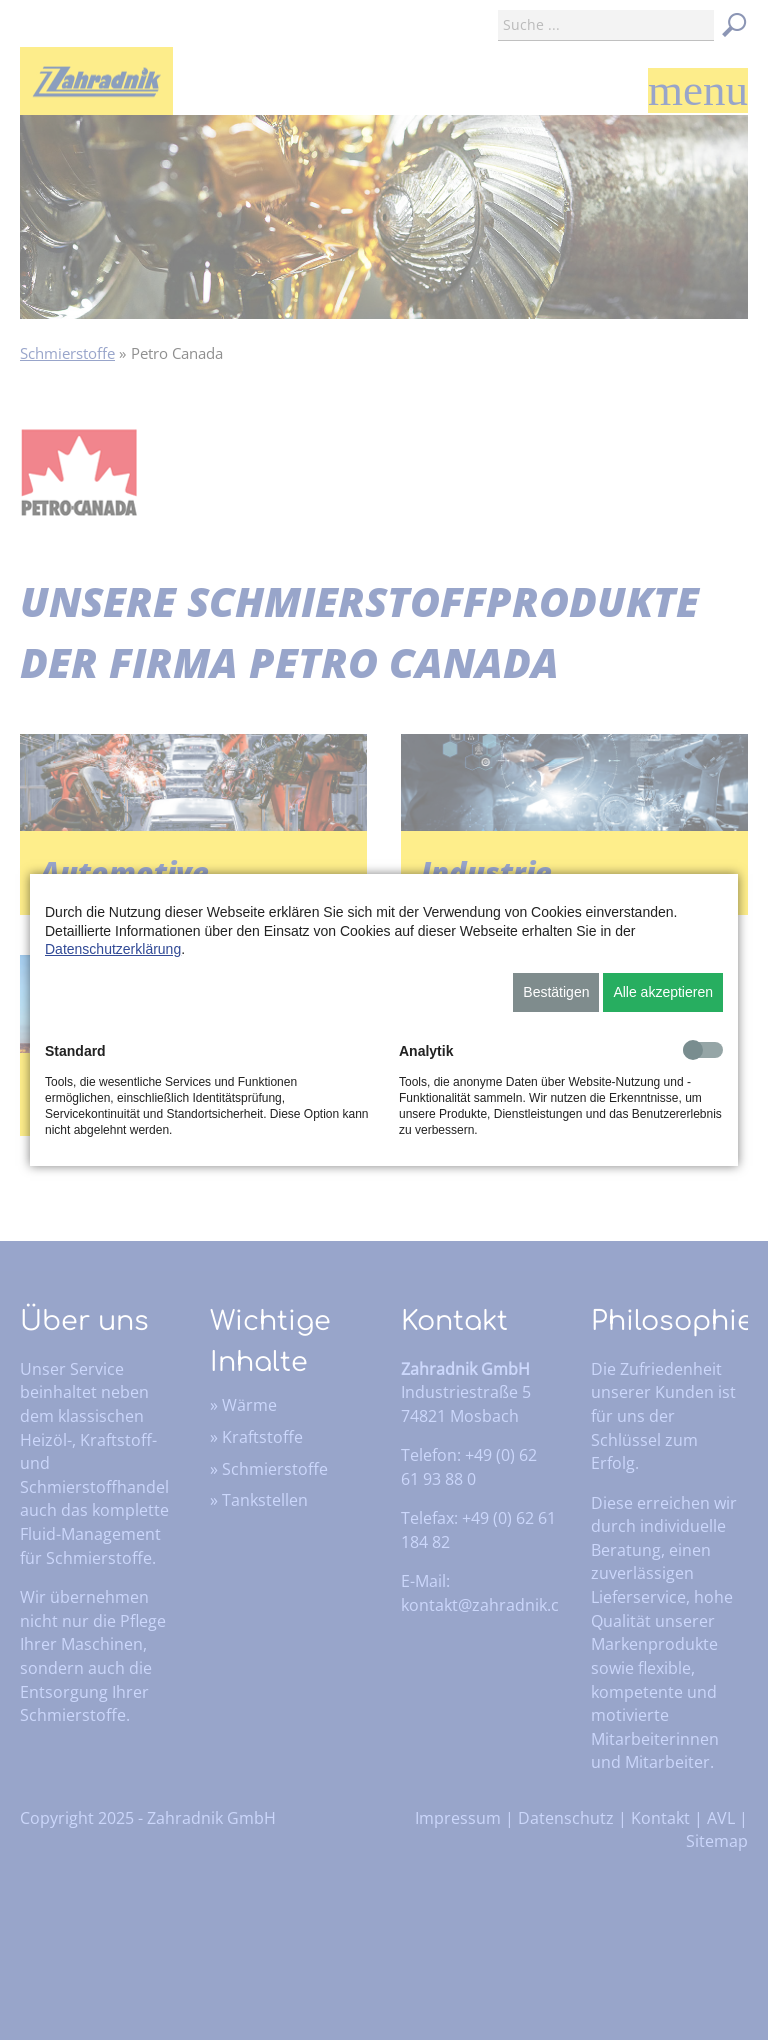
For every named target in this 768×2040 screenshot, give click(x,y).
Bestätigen (556, 992)
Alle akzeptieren (663, 992)
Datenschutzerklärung (113, 949)
